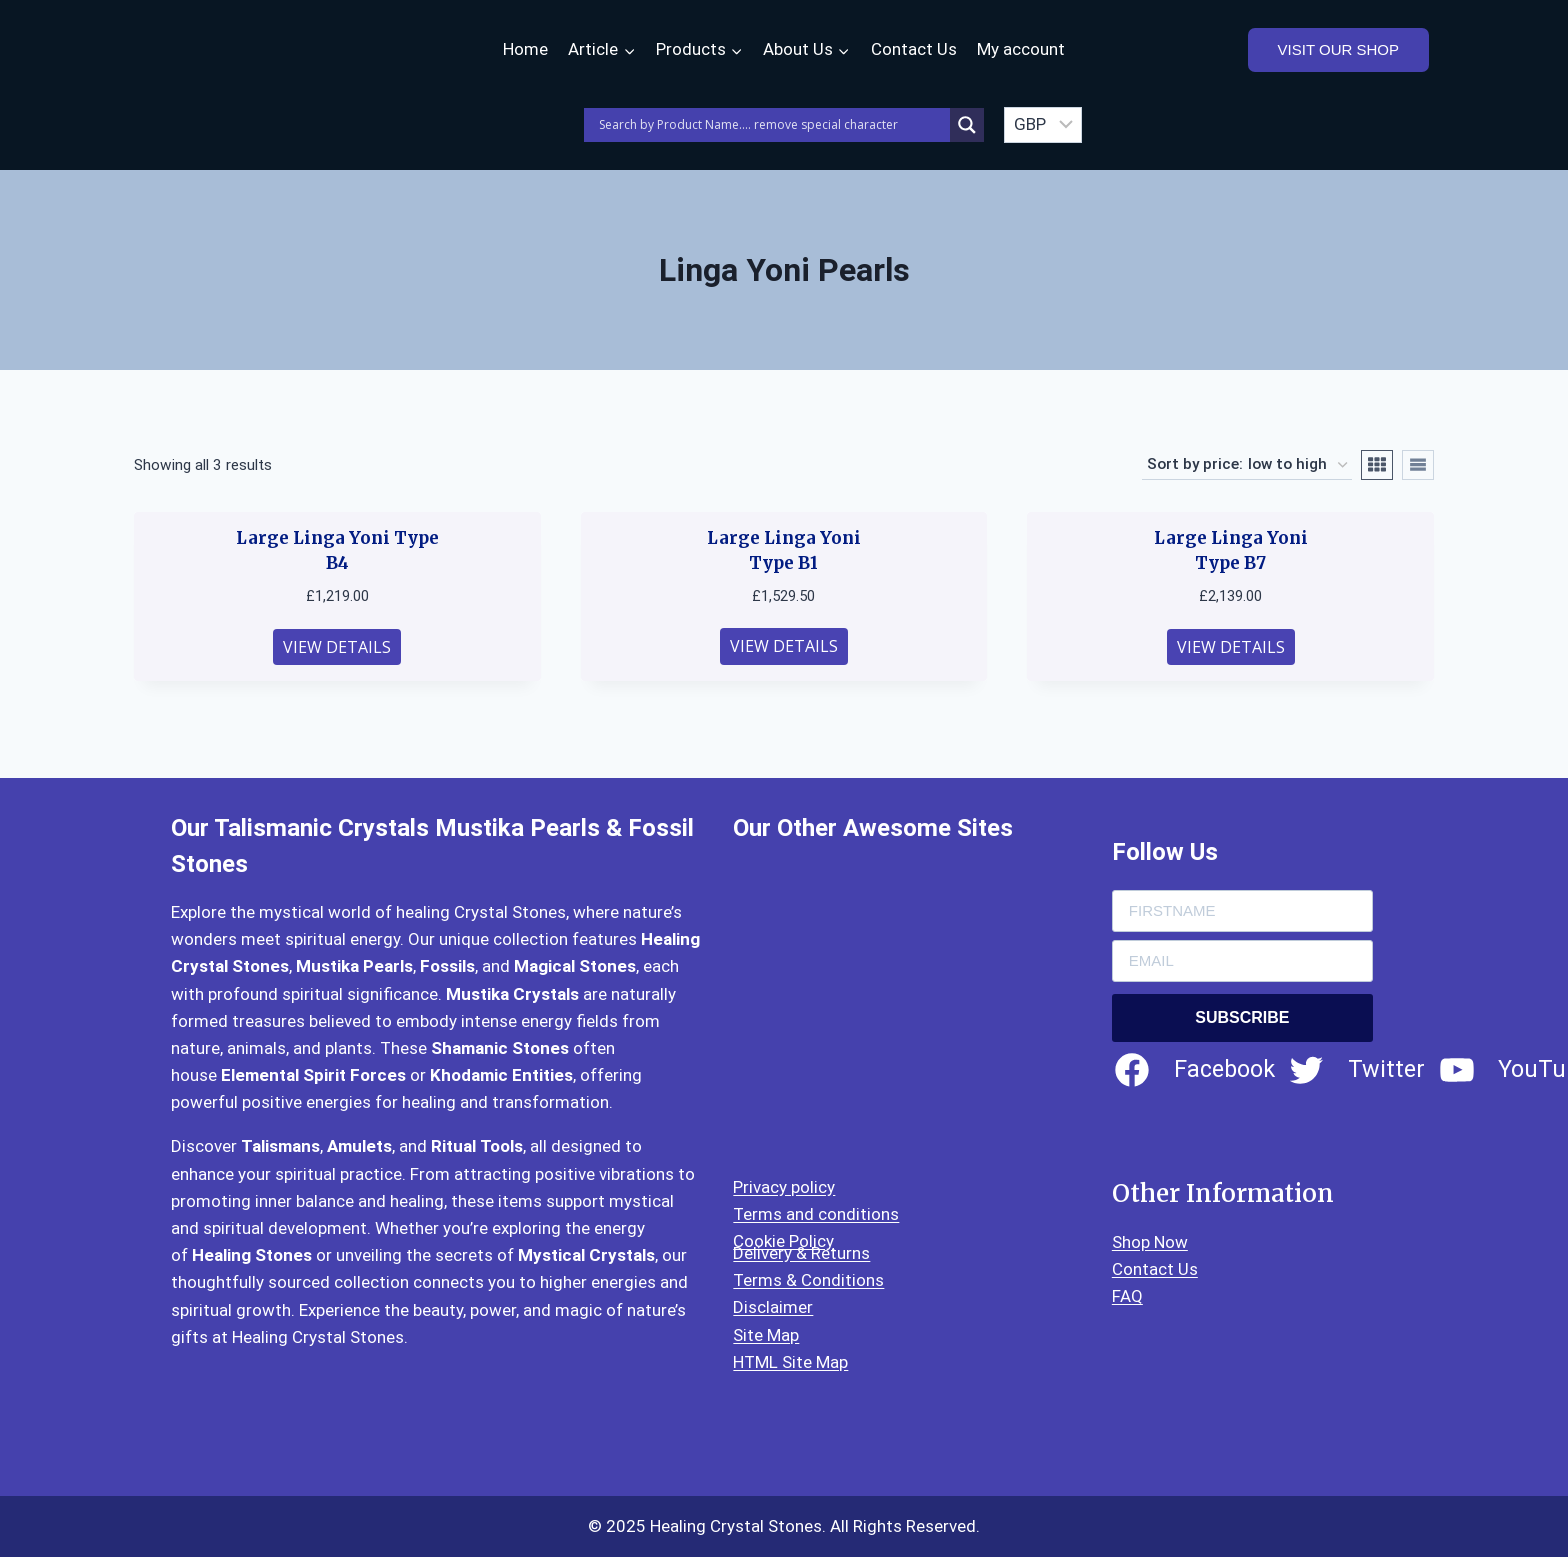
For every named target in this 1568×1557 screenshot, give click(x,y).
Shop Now (1150, 1242)
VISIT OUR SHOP (1338, 49)
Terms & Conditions (808, 1280)
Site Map (766, 1335)
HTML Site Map (790, 1362)
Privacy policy (784, 1187)
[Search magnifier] (967, 125)
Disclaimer (773, 1307)
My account (1021, 49)
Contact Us (914, 49)
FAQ (1127, 1296)
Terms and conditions (816, 1214)
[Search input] (772, 125)
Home (525, 49)
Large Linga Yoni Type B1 (784, 551)
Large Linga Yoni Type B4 (337, 551)
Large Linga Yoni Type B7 (1231, 551)
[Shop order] (1247, 465)
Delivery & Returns (801, 1253)
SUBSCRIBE (1242, 1017)
